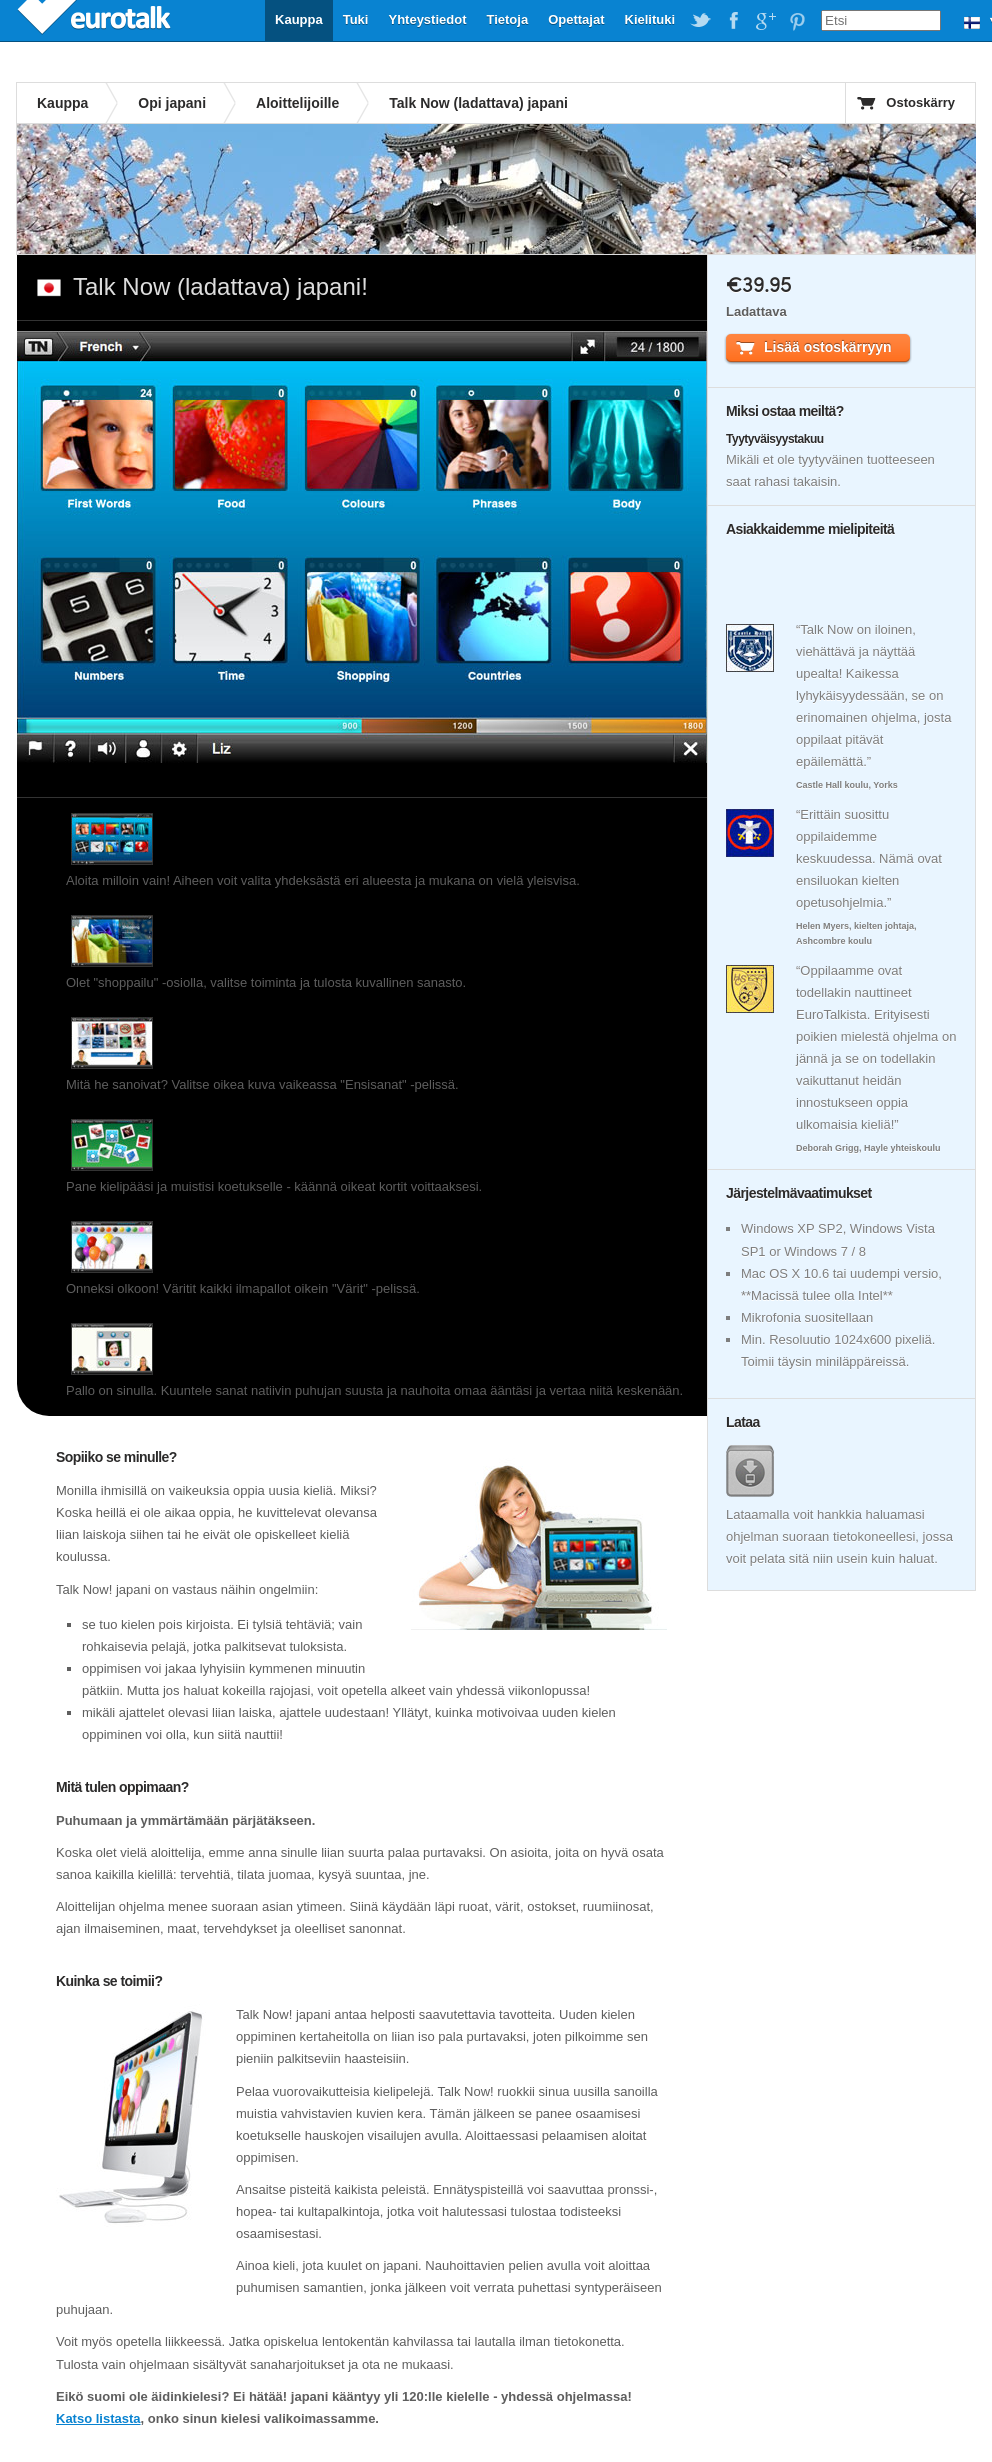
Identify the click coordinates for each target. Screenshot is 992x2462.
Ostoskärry (920, 102)
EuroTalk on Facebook (733, 21)
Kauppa (299, 19)
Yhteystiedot (427, 19)
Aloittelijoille (297, 103)
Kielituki (650, 19)
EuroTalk (96, 20)
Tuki (356, 19)
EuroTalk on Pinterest (797, 21)
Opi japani (172, 103)
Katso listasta (98, 2418)
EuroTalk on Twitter (701, 21)
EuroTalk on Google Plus (765, 21)
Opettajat (576, 19)
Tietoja (507, 19)
